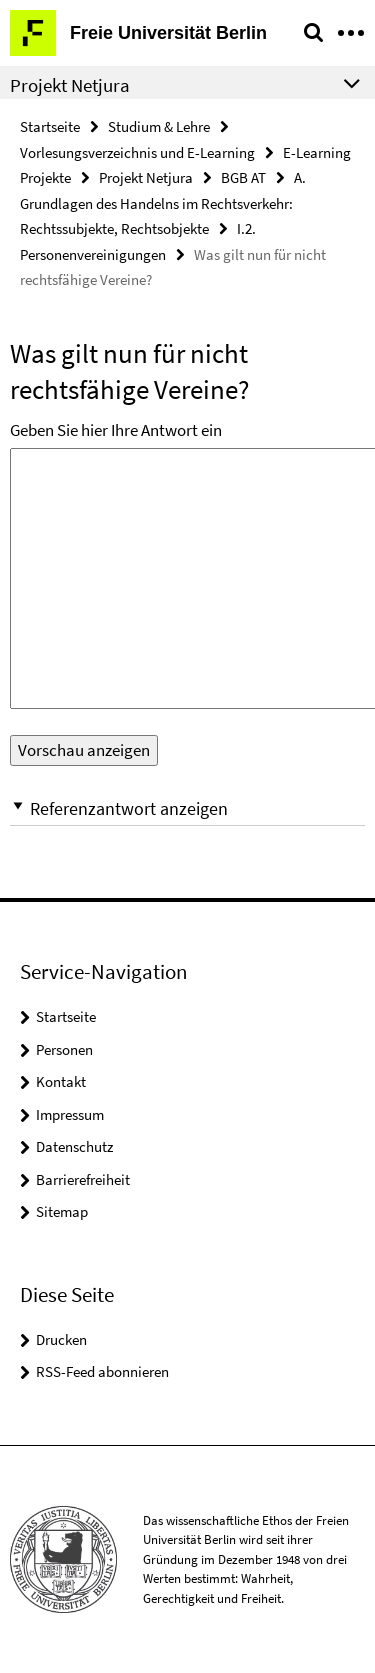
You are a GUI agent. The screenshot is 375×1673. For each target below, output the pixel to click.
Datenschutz (74, 1146)
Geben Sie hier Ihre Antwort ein (116, 430)
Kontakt (61, 1081)
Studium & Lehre (159, 126)
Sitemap (62, 1211)
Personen (64, 1049)
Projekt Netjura (146, 177)
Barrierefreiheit (83, 1179)
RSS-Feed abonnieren (102, 1371)
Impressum (70, 1114)
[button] (187, 808)
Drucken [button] (61, 1339)
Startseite (50, 126)
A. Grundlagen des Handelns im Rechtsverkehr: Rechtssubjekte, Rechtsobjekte (163, 203)
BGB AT (243, 177)
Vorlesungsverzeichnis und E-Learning (137, 152)
